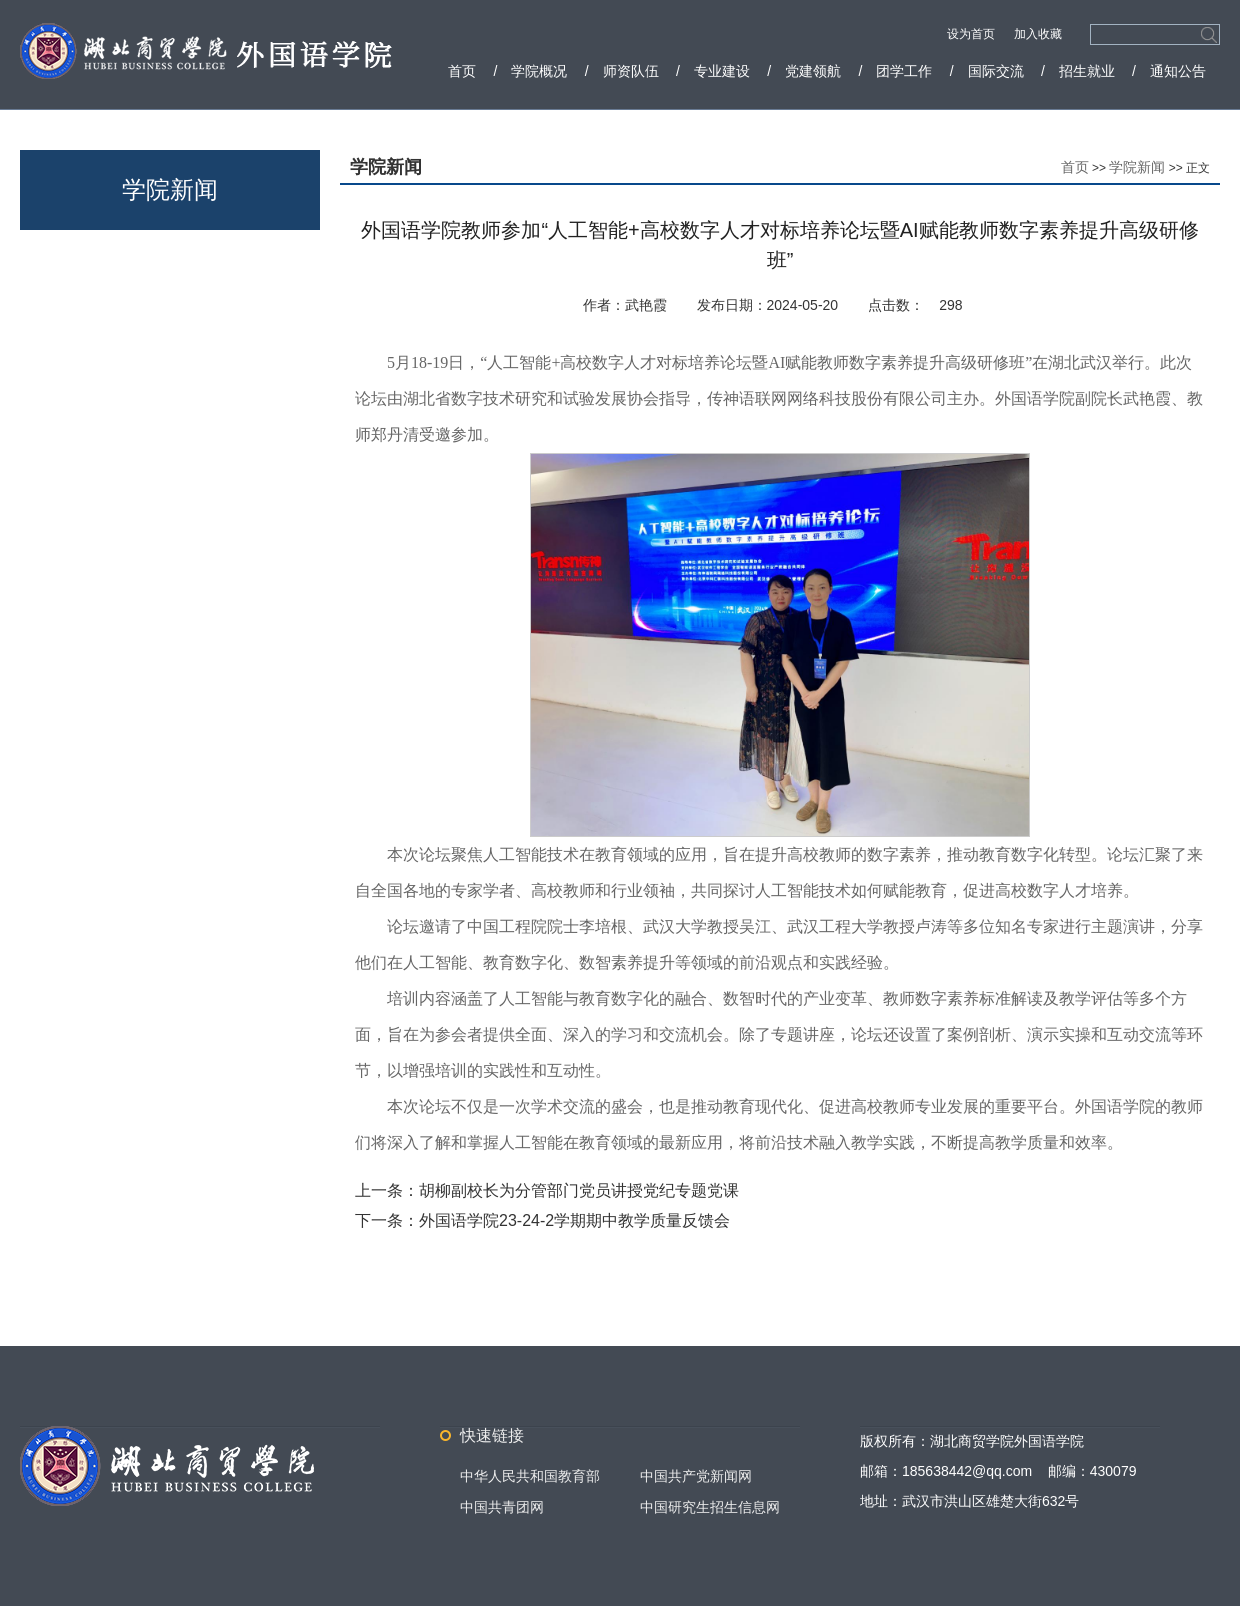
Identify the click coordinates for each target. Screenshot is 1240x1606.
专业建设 (722, 71)
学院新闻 (1137, 167)
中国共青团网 (502, 1507)
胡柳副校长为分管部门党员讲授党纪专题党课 (579, 1190)
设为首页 (972, 34)
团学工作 (904, 71)
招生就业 (1087, 71)
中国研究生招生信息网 (710, 1507)
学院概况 (539, 71)
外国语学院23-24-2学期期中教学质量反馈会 (574, 1220)
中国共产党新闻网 (696, 1476)
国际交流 (996, 71)
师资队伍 (631, 71)
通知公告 (1178, 71)
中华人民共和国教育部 (530, 1476)
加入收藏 (1038, 34)
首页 (462, 71)
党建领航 (813, 71)
